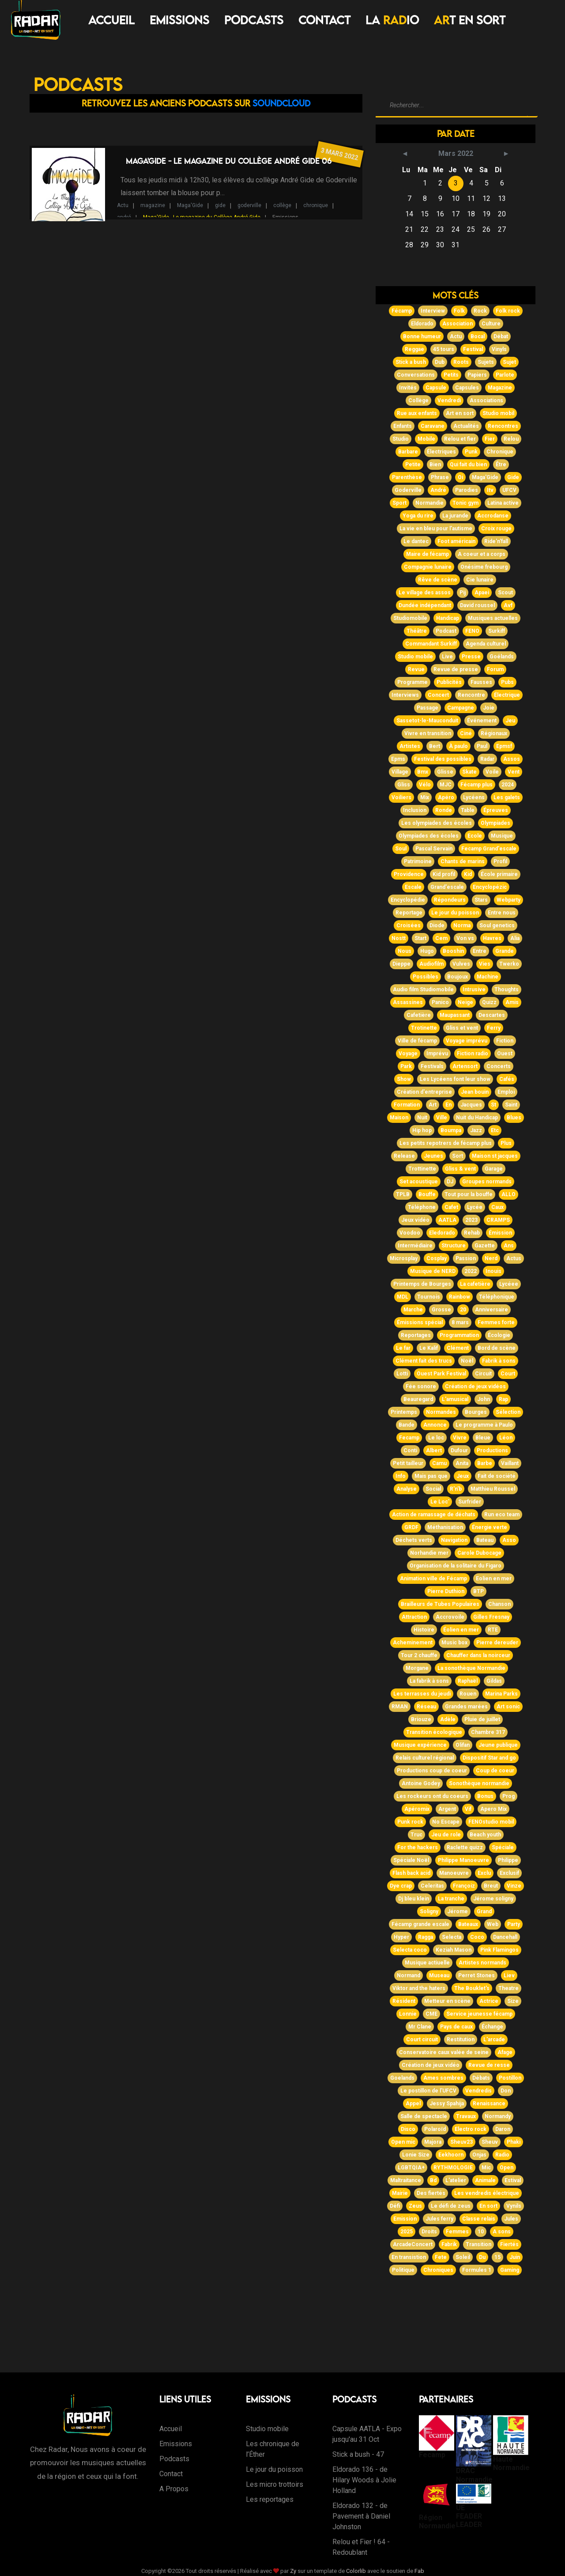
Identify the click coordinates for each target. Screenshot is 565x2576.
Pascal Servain (433, 849)
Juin (514, 2257)
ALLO (508, 1194)
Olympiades (495, 823)
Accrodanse (492, 516)
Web (492, 1924)
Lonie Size (415, 2155)
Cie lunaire (479, 580)
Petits (451, 375)
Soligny (429, 1911)
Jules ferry (439, 2219)
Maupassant (455, 1015)
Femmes (457, 2232)
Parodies (466, 490)
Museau (439, 1975)
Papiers (477, 375)
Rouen (468, 1694)
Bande (406, 1425)
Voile (492, 772)
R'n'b (456, 1489)
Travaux (466, 2116)
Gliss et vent (462, 1028)
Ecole (474, 836)
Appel (413, 2103)
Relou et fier (460, 439)
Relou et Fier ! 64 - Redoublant (361, 2547)
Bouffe (427, 1194)
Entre (479, 951)
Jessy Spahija (446, 2103)
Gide (513, 477)
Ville (441, 1117)
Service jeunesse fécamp (479, 2014)
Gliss (403, 785)
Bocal (478, 336)
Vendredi (449, 400)
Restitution (461, 2039)
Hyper (401, 1937)
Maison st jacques (495, 1156)
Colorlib (356, 2571)
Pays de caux (456, 2027)
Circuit (483, 1374)
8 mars (460, 1322)
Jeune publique (498, 1745)
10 (481, 2232)
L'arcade (494, 2039)
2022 (470, 1271)
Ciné (466, 733)
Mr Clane (419, 2027)
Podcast (446, 631)
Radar (487, 759)
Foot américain (456, 541)
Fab (419, 2571)
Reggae (414, 349)
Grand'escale (447, 887)
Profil (500, 861)
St (493, 1105)
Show (404, 1079)
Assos (511, 759)
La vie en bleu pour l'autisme (435, 528)
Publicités (449, 682)
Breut (491, 1886)
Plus (506, 1143)
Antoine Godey (421, 1783)
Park (406, 1066)
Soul (401, 849)
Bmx (422, 772)
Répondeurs (450, 900)
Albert (434, 1450)
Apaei (482, 592)
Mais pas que (431, 1476)
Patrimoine (418, 861)
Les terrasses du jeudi (422, 1694)
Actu (122, 205)
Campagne (460, 708)
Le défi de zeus (451, 2206)
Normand (408, 1975)
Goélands (502, 656)
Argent (447, 1809)
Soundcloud (281, 103)
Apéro (446, 797)
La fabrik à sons (429, 1681)
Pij (463, 592)
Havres (492, 938)
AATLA (447, 1220)
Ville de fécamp (417, 1041)
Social (433, 1489)
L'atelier (455, 2180)
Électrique (507, 695)
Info (401, 1476)
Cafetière (419, 1015)
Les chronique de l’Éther (272, 2449)
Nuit (422, 1117)
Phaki (513, 2142)
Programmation (459, 1335)
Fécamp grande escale (420, 1924)
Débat (500, 336)
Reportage (409, 913)
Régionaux (494, 733)
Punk (471, 452)
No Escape (446, 1822)
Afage (504, 2052)
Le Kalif (428, 1348)
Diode (436, 925)
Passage (427, 708)
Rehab (472, 1233)
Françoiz (464, 1886)
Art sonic (508, 1706)
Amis (512, 1002)
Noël (467, 1361)
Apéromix (416, 1809)
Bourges (476, 1412)
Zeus (415, 2206)
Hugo (427, 951)
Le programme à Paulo (484, 1425)
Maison (399, 1117)
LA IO (392, 20)
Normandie (429, 503)
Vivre (460, 1438)
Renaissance (489, 2103)
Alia (515, 938)
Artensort (465, 1066)
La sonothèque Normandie (471, 1668)
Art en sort (460, 413)
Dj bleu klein (413, 1899)
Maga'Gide (190, 205)
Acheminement (413, 1642)
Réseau (426, 1706)
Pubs (507, 682)
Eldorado (422, 324)
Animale (485, 2180)
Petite (413, 464)
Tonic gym (465, 503)
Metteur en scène (447, 2001)
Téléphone (422, 1207)
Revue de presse (455, 669)
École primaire (499, 874)
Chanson (499, 1604)
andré (124, 217)
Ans (509, 1246)
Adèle (448, 1719)
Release (404, 1156)
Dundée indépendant (425, 605)
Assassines (408, 1002)
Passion (466, 1258)
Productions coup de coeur (432, 1771)
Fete (441, 2257)
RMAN (400, 1706)
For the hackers (417, 1847)
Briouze (421, 1719)
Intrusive (474, 989)
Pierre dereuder (497, 1642)
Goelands (402, 2078)
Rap (503, 1399)
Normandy (498, 2116)
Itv (490, 490)
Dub (439, 362)
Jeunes (433, 1156)
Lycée (474, 1207)
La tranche (451, 1899)
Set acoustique (418, 1181)
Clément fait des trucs (424, 1361)
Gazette (485, 1246)
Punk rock (410, 1822)
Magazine (500, 388)
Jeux (462, 1476)
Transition (478, 2244)
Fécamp (402, 311)
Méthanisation (445, 1527)
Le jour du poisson (455, 913)
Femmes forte (496, 1322)
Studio (400, 439)
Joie (488, 708)
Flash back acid (411, 1873)
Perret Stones (476, 1975)
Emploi (506, 1092)
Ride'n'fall (496, 541)
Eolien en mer (494, 1578)
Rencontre (471, 695)
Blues (514, 1117)
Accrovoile (450, 1617)
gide (220, 205)
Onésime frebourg (484, 567)
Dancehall (505, 1937)
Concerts (498, 1066)
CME (431, 2014)
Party (513, 1924)
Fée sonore (421, 1386)
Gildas (494, 1681)
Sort (457, 1156)
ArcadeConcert (413, 2244)
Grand (484, 1911)
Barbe (484, 1463)
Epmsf (504, 746)
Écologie (499, 1335)
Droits (429, 2232)
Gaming (509, 2270)
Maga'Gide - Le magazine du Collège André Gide (201, 217)
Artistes (409, 746)
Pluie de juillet (482, 1719)
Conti (410, 1450)
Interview (433, 311)
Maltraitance (405, 2180)
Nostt (399, 938)
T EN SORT (469, 20)
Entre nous (502, 913)
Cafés (506, 1079)
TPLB (403, 1194)
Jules (511, 2219)
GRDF (411, 1527)
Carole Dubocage (479, 1553)
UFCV (509, 490)
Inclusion (414, 810)
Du (482, 2257)
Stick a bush (411, 362)
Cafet (451, 1207)
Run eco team (502, 1514)
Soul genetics (497, 925)
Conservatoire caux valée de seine (444, 2052)
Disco (408, 2129)
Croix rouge (496, 528)
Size (513, 2001)
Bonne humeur (422, 336)
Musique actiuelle (427, 1963)
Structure (453, 1246)
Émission (500, 1233)
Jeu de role (446, 1835)
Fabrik (449, 2244)
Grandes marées (466, 1706)
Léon (505, 1438)
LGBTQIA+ (411, 2167)
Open (506, 2167)
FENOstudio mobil (491, 1822)
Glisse (445, 772)
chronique (315, 205)
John (483, 1399)
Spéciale (503, 1847)
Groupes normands (487, 1181)
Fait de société (497, 1476)
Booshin (453, 951)
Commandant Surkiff (431, 644)
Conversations (416, 375)
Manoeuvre (454, 1873)
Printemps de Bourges (422, 1284)
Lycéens (474, 797)
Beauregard (418, 1399)
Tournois (428, 1297)
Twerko (509, 964)
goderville (249, 205)
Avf (508, 605)
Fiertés (509, 2244)
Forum (495, 669)
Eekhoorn (450, 2155)
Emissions (179, 20)
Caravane (432, 426)
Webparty (508, 900)
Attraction (414, 1617)
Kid (468, 874)
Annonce (435, 1425)
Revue (416, 669)
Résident (403, 2001)
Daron (502, 2129)
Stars (481, 900)
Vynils (513, 2206)
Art (433, 1105)
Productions (492, 1450)
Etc (495, 1130)
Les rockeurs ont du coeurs (432, 1796)
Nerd (491, 1258)
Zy (293, 2571)
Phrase (440, 477)
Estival (513, 2180)
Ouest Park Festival (441, 1374)
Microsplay (404, 1258)
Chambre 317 (488, 1732)
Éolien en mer (461, 1630)
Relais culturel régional (425, 1758)
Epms (398, 759)
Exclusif (509, 1873)
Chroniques (438, 2270)
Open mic (403, 2142)
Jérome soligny (493, 1899)
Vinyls (499, 349)
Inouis (493, 1271)
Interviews (405, 695)
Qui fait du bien (468, 464)
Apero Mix (493, 1809)
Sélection (508, 1412)
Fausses (481, 682)
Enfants (402, 426)
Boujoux (457, 977)
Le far (403, 1348)
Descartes (491, 1015)
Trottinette (422, 1169)
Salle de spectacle (423, 2116)
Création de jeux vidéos (475, 1386)
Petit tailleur (408, 1463)
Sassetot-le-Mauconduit (427, 721)
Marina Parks (501, 1694)
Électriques (441, 452)
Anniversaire (491, 1310)
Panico (440, 1002)
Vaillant (510, 1463)
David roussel (477, 605)
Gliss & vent (460, 1169)
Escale (413, 887)
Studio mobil (498, 413)
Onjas (479, 2155)
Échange (492, 2027)
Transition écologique (434, 1732)
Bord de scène (497, 1348)
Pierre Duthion (445, 1591)
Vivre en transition (427, 733)
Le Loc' (439, 1502)
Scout (505, 592)
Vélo (425, 785)
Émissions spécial (420, 1322)
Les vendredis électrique (486, 2193)
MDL (402, 1297)
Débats (481, 2078)
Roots (461, 362)
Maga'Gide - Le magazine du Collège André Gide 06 (228, 161)
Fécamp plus (476, 785)
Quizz (489, 1002)
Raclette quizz (465, 1847)
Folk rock (508, 311)
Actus (513, 1258)
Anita (462, 1463)
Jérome (457, 1911)
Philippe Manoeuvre (463, 1860)
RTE (493, 1630)
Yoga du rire (418, 516)
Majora (432, 2142)
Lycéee (508, 1284)
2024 (507, 785)
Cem (441, 938)
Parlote (505, 375)
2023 (471, 1220)
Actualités (466, 426)
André (438, 490)
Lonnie (408, 2014)
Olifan (463, 1745)
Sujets (486, 362)
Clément (458, 1348)
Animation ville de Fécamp (433, 1578)
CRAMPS (498, 1220)
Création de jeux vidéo (431, 2065)
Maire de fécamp (427, 554)
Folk (459, 311)
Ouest (504, 1053)
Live (447, 656)
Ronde (443, 810)
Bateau (484, 1540)
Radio (502, 2155)
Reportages (416, 1335)
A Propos (173, 2489)
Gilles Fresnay (491, 1617)
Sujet (509, 362)
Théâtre (417, 631)
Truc (416, 1835)
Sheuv (490, 2142)
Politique (403, 2270)
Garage (494, 1169)
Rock (480, 311)
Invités (408, 388)
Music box (454, 1642)
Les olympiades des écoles (436, 823)
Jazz (476, 1130)
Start (420, 938)
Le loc (436, 1438)
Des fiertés (431, 2193)
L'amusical (455, 1399)
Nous (404, 951)
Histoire (424, 1630)
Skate (469, 772)
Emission (405, 2219)
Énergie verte (489, 1527)
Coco (477, 1937)
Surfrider (469, 1502)
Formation (407, 1105)
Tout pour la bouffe (468, 1194)
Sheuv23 (461, 2142)
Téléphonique (496, 1297)
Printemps (404, 1412)
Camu (439, 1463)
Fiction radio (472, 1053)
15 (497, 2257)
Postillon (510, 2078)
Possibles (425, 977)
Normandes (441, 1412)
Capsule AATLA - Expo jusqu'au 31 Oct (367, 2434)
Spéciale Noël (411, 1860)
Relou (511, 439)
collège (282, 205)
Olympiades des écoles (429, 836)
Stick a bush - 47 (358, 2454)
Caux (497, 1207)
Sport (399, 503)
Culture (491, 324)
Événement (482, 721)
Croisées (408, 925)
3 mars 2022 (339, 154)
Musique (502, 836)
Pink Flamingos (499, 1950)
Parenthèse (407, 477)
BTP (478, 1591)
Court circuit (422, 2039)
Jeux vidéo (415, 1220)
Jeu (510, 721)
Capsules (467, 388)
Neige (465, 1002)
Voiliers (401, 797)
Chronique (499, 452)
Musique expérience (420, 1745)
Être (501, 464)
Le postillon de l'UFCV (428, 2091)
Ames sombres (443, 2078)
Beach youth (485, 1835)
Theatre (508, 1988)
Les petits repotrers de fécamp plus (445, 1143)
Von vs (465, 938)
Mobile (426, 439)
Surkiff (496, 631)
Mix (424, 797)
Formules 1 (476, 2270)
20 (463, 1310)
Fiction (504, 1041)
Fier (490, 439)
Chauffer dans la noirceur (478, 1655)
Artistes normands (482, 1963)
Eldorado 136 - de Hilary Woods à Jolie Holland (364, 2480)
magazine (152, 205)
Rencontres (503, 426)
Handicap (447, 618)
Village (400, 772)
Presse (471, 656)
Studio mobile (415, 656)
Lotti (402, 1374)
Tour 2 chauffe (419, 1655)
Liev (509, 1975)
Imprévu (437, 1053)
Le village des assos (425, 592)
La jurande (455, 516)
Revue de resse (489, 2065)
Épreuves (495, 810)
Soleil (463, 2257)
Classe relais (478, 2219)
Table (468, 810)
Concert (438, 695)
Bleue (482, 1438)
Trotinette (424, 1028)
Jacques (471, 1105)
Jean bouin (475, 1092)
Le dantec (416, 541)
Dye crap (401, 1886)
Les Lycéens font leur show (455, 1079)
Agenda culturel (486, 644)
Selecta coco (410, 1950)
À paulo (458, 746)
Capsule (436, 388)
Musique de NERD (433, 1271)
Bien (435, 464)
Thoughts (506, 989)
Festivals (432, 1066)
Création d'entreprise (424, 1092)
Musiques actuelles (493, 618)
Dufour (459, 1450)
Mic (486, 2167)
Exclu (484, 1873)
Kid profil (444, 874)
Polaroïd (435, 2129)
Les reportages (270, 2499)
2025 (406, 2232)
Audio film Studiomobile (423, 989)
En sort (488, 2206)
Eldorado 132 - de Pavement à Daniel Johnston (361, 2516)
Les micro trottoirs (274, 2484)
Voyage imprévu (466, 1041)
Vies (484, 964)
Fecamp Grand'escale (488, 849)
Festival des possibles (442, 759)
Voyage (408, 1053)
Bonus (485, 1796)
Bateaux (468, 1924)
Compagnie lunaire (428, 567)
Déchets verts (414, 1540)
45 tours (443, 349)
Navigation (454, 1540)
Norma (462, 925)
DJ (450, 1181)
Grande (504, 951)
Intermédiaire (415, 1246)
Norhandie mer (429, 1553)
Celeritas (432, 1886)
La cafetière (475, 1284)
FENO (472, 631)
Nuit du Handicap (477, 1117)
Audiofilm (431, 964)
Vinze (514, 1886)
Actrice (488, 2001)
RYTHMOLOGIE (453, 2167)
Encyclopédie (408, 900)
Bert (434, 746)
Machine (487, 977)
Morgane (417, 1668)
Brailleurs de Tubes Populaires (440, 1604)
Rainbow (459, 1297)
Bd (433, 2180)
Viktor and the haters (418, 1988)
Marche (413, 1310)
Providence (409, 874)
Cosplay (436, 1258)
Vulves (461, 964)
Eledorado (442, 1233)
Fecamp (409, 1438)
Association (457, 324)
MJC (446, 785)
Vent (514, 772)
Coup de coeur (495, 1771)
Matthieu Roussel (493, 1489)
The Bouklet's (472, 1988)
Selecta (451, 1937)
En (448, 1105)
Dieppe (401, 964)
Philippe (508, 1860)
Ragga (425, 1937)
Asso (509, 1540)
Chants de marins (463, 861)
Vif (468, 1809)
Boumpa (451, 1130)
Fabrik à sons (499, 1361)
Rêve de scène (437, 580)
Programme (412, 682)
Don (506, 2091)
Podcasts (253, 20)
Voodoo (409, 1233)
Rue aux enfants (417, 413)
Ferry (494, 1028)
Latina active (503, 503)
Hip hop (422, 1130)
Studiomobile (410, 618)
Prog (508, 1796)
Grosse (441, 1310)
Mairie (400, 2193)
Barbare (408, 452)
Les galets (506, 797)
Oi (460, 477)
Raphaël (468, 1681)
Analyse (406, 1489)
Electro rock (470, 2129)
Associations (486, 400)
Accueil (111, 20)
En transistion (409, 2257)
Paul (482, 746)
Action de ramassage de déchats (433, 1514)
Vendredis (478, 2091)
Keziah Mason (453, 1950)
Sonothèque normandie (479, 1783)
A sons (502, 2232)
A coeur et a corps (481, 554)
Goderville (408, 490)
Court (508, 1374)
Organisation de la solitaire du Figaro (455, 1566)
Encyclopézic (490, 887)
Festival (473, 349)
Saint (511, 1105)
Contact (324, 20)
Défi (395, 2206)
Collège (418, 400)
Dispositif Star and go (489, 1758)
